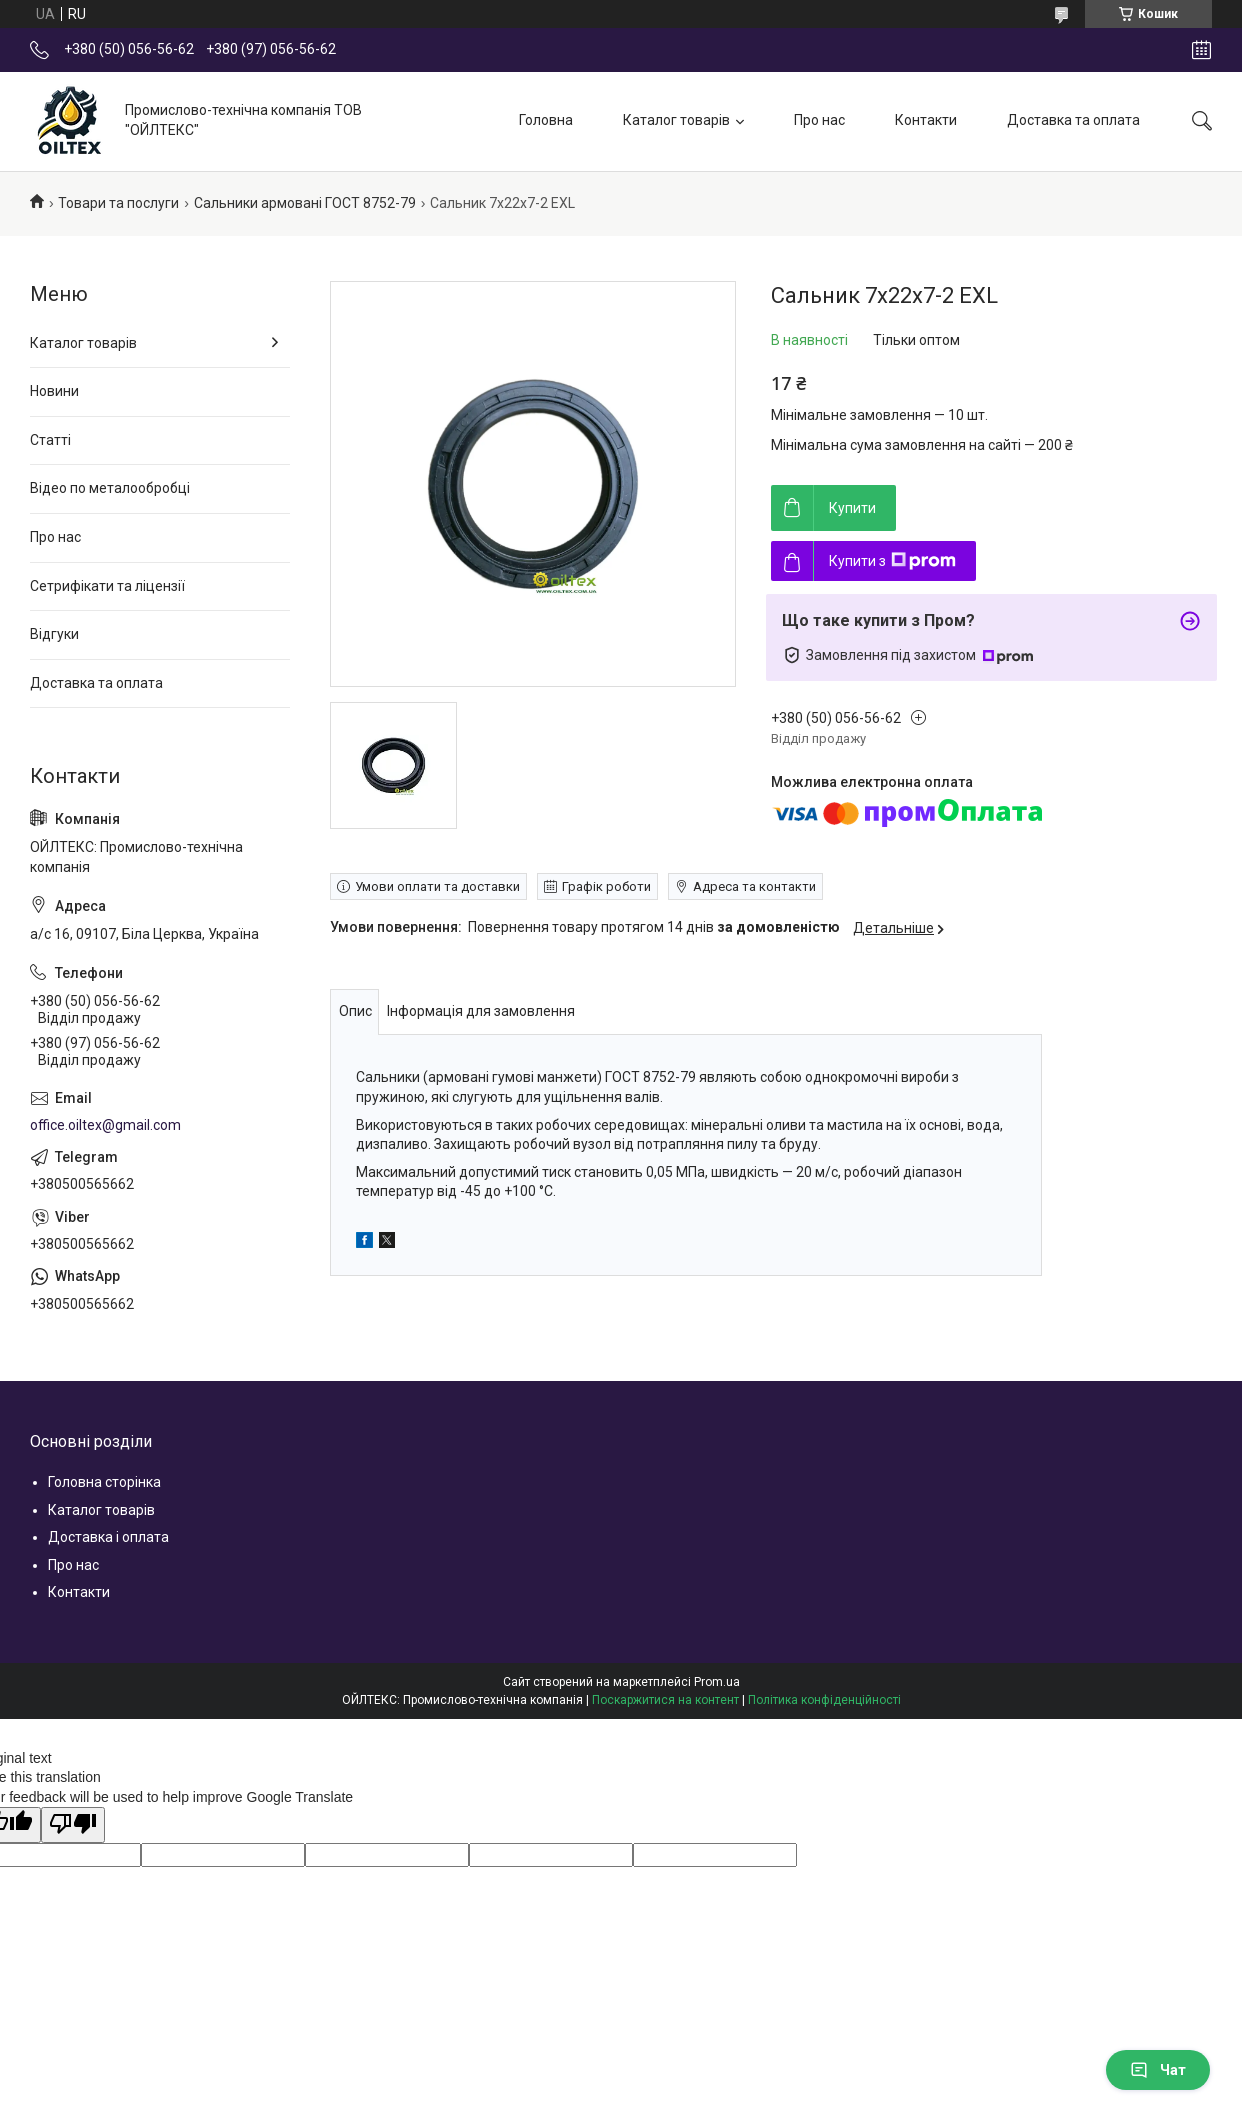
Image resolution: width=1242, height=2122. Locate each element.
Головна (546, 120)
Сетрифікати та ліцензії (107, 586)
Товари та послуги (118, 203)
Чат (1158, 2070)
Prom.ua (717, 1682)
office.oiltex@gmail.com (105, 1125)
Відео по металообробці (110, 488)
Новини (54, 391)
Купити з (892, 561)
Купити (852, 508)
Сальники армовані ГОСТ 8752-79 (305, 203)
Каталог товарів (676, 120)
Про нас (819, 120)
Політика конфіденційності (824, 1700)
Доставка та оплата (1073, 120)
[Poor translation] (73, 1825)
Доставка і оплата (108, 1537)
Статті (50, 440)
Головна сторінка (104, 1482)
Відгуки (54, 634)
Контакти (926, 120)
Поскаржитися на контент (665, 1700)
